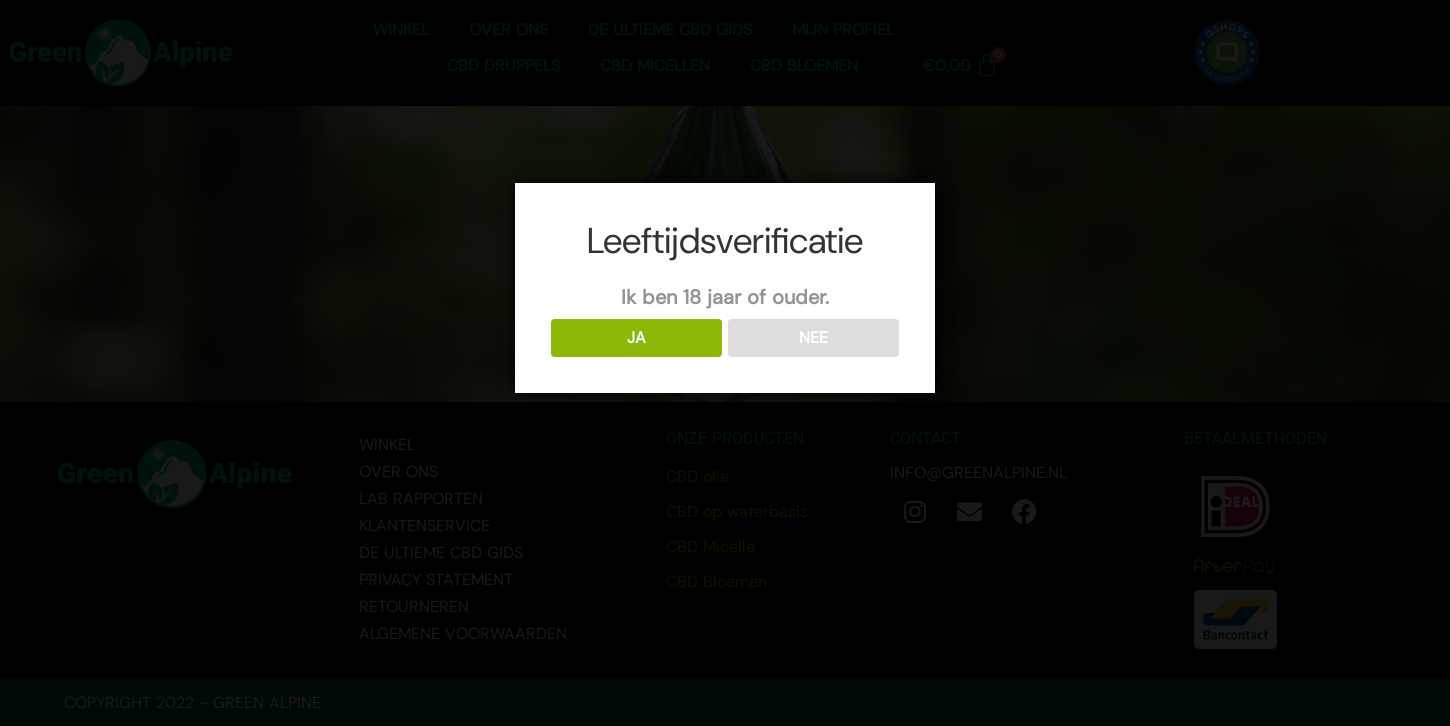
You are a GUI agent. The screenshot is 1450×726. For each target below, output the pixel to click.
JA (636, 337)
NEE (813, 337)
